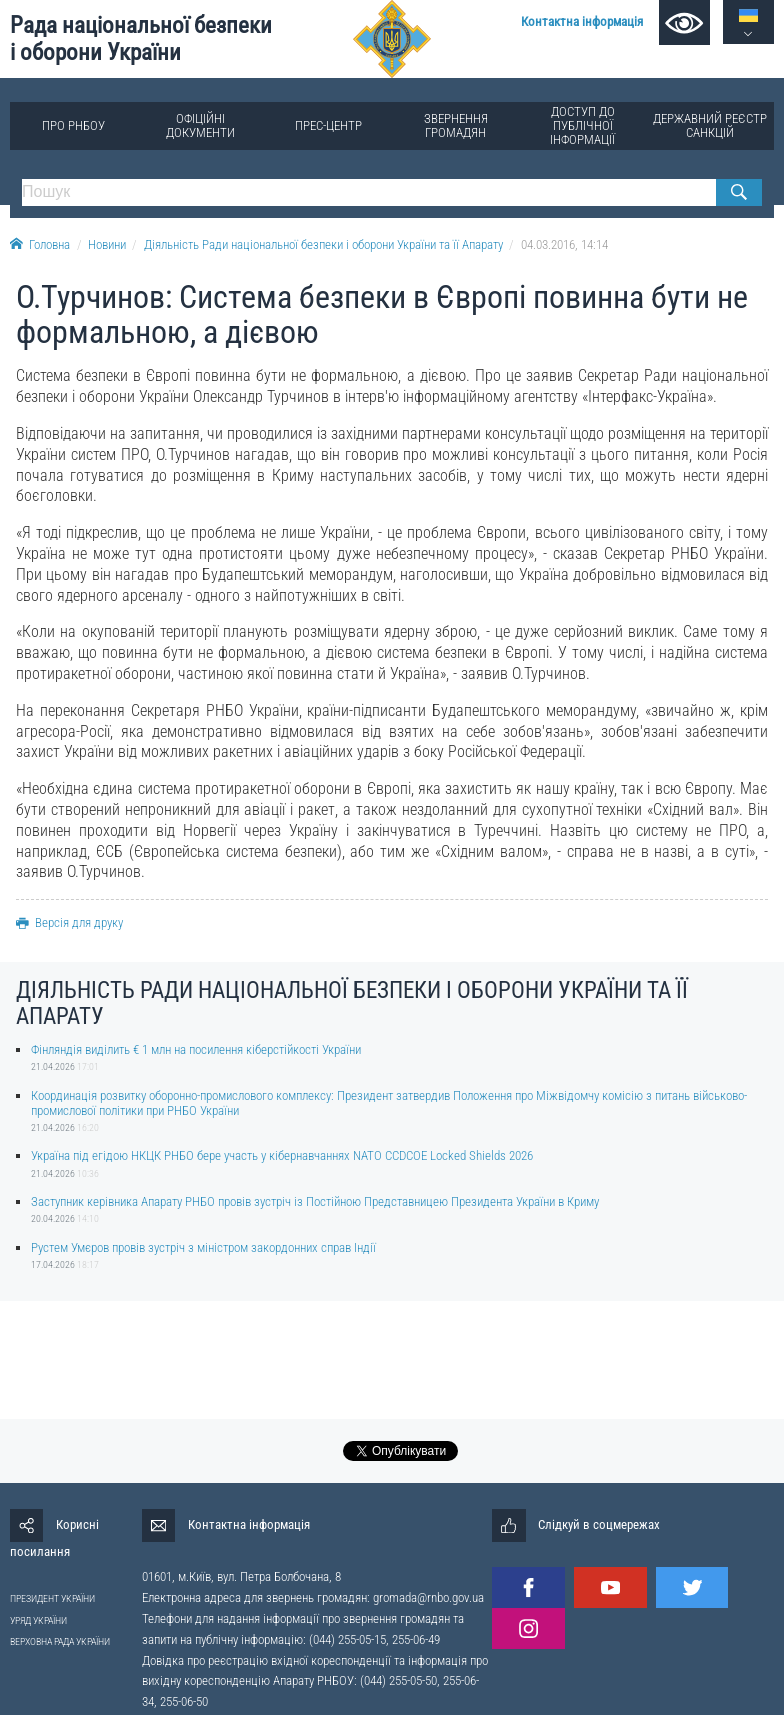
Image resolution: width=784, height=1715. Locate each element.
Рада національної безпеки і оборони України (141, 39)
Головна (40, 244)
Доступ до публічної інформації (582, 125)
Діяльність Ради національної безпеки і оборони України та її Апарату (323, 244)
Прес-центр (328, 125)
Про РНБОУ (73, 125)
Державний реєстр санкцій (710, 125)
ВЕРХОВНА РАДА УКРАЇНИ (60, 1641)
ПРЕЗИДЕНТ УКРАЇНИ (52, 1598)
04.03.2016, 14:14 (564, 244)
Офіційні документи (200, 125)
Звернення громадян (456, 125)
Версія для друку (69, 922)
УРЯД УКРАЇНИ (38, 1620)
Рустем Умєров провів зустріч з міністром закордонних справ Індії (203, 1247)
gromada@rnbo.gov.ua (428, 1597)
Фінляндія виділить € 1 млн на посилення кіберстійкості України (196, 1049)
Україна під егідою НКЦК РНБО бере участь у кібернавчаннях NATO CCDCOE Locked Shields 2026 (282, 1155)
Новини (107, 244)
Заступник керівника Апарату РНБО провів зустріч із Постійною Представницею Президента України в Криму (315, 1201)
